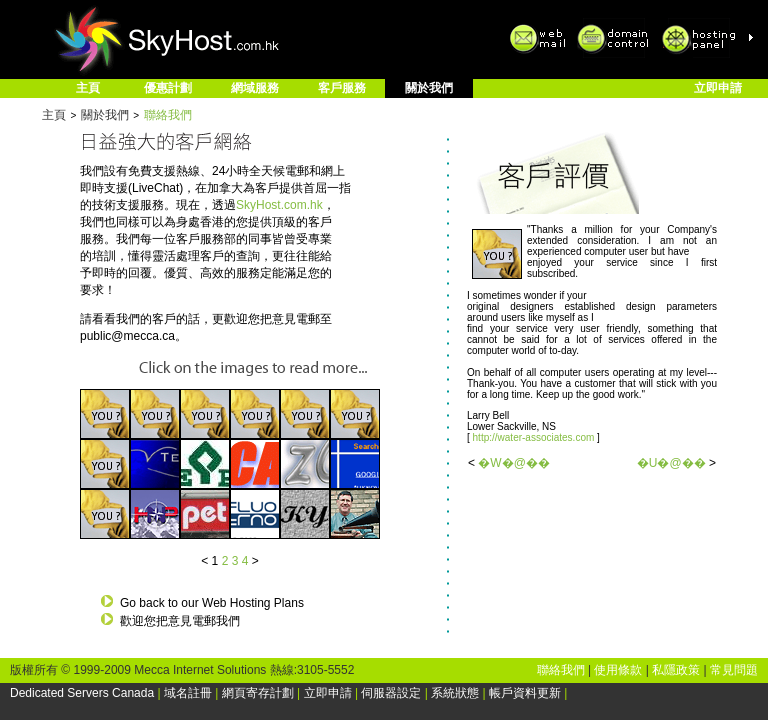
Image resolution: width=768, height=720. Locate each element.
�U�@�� (671, 463)
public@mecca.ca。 (133, 336)
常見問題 (734, 670)
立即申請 (718, 88)
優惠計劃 (168, 88)
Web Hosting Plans (253, 603)
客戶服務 (342, 88)
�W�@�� (514, 463)
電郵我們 (216, 621)
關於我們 (429, 88)
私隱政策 (676, 670)
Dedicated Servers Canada (82, 693)
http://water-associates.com (535, 437)
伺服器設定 (391, 693)
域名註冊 (188, 693)
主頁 (88, 88)
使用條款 (618, 670)
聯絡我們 (168, 115)
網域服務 (255, 88)
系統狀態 (455, 693)
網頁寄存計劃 (258, 693)
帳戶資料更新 (525, 693)
